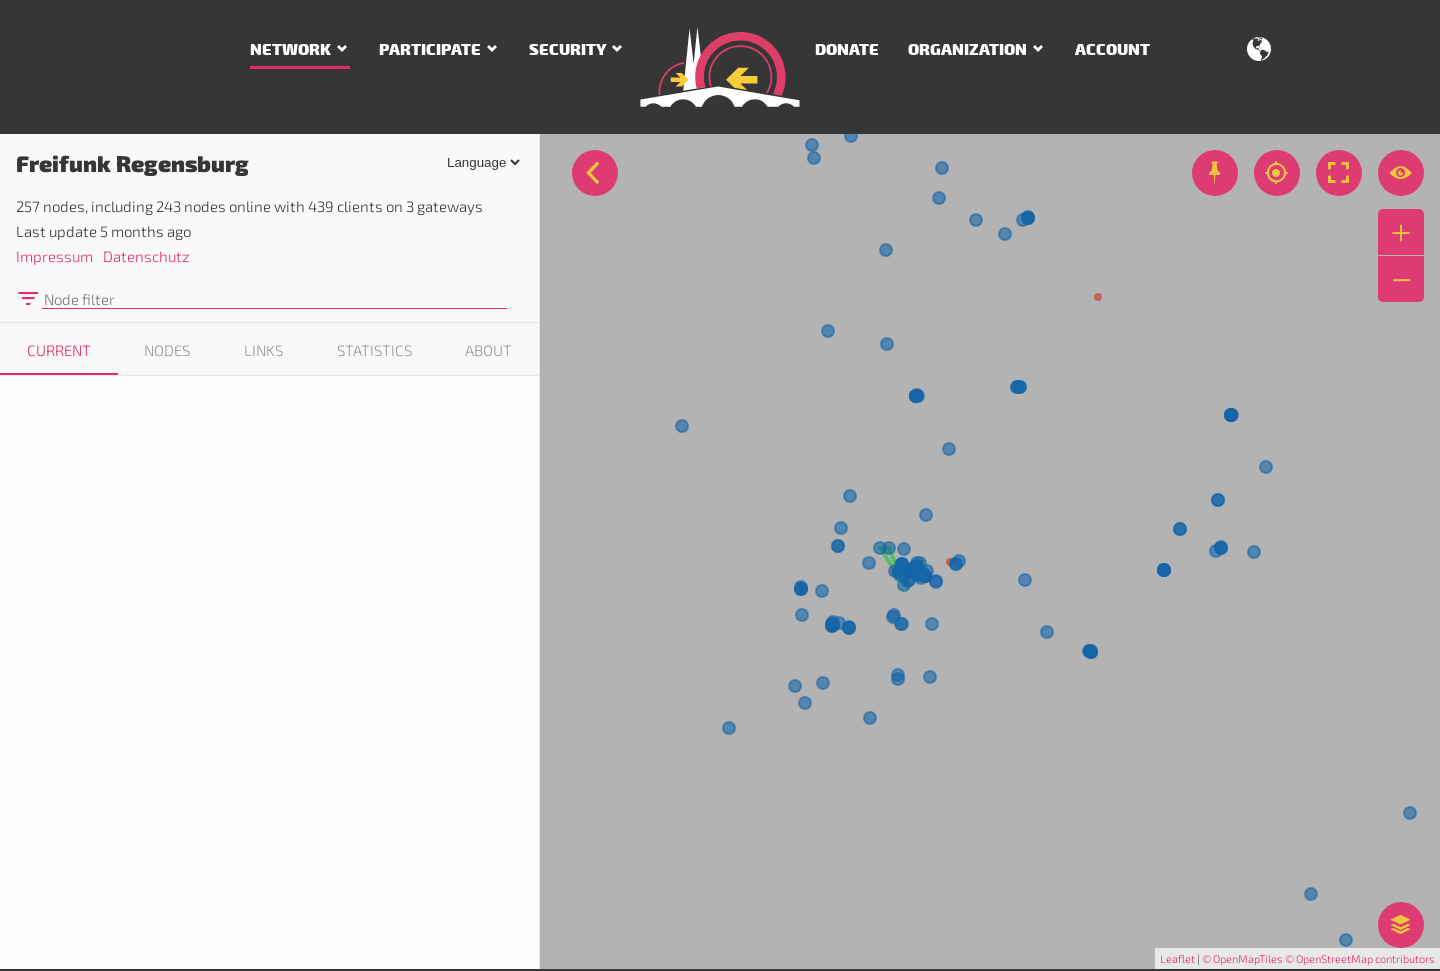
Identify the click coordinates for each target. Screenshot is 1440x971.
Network (290, 50)
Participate (430, 50)
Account (1112, 50)
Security (567, 50)
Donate (847, 50)
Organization (967, 50)
